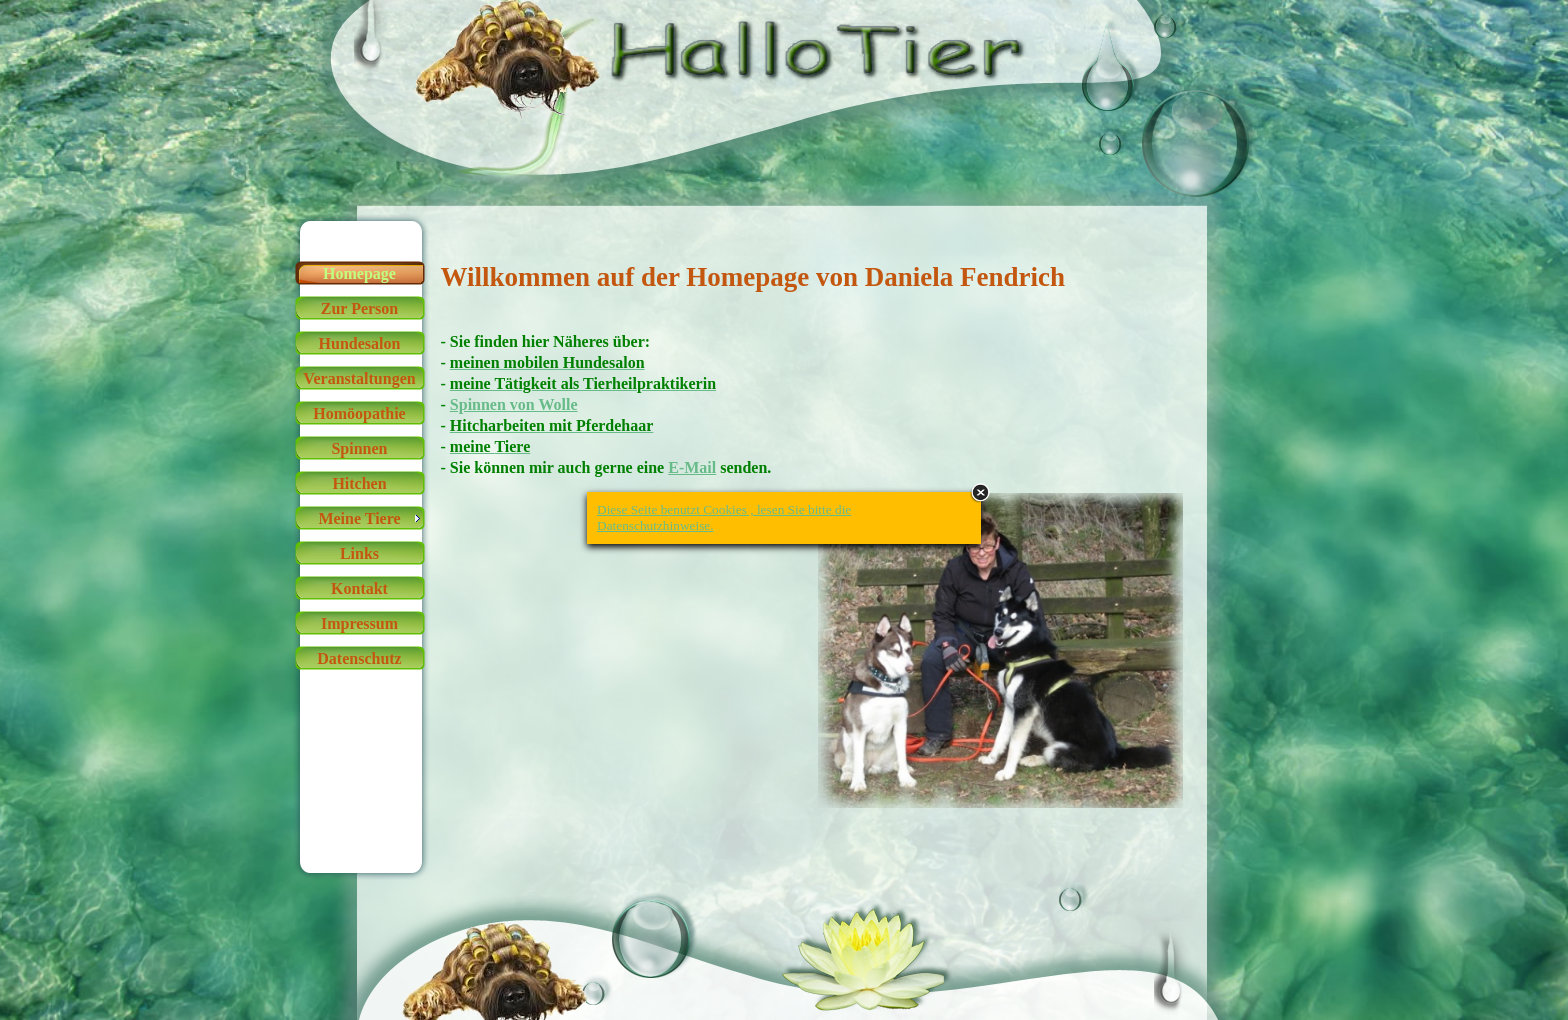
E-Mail (692, 467)
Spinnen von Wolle (514, 404)
